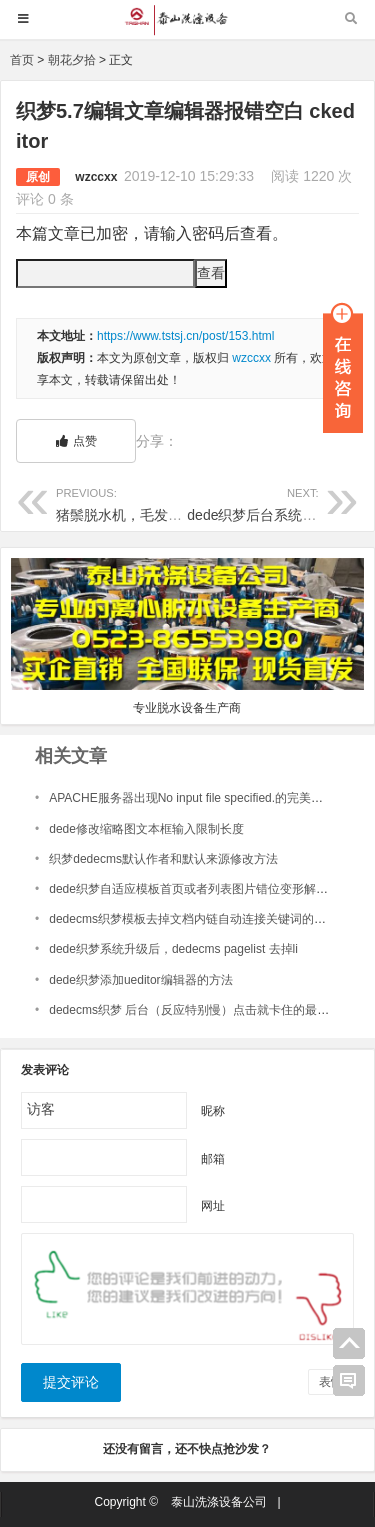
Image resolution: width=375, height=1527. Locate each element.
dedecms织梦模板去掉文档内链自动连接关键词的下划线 (199, 919)
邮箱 (213, 1158)
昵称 (213, 1110)
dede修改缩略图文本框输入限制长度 (146, 829)
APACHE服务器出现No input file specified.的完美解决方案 (204, 798)
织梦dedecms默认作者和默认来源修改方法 (163, 859)
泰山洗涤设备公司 (219, 1502)
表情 (331, 1382)
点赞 (76, 441)
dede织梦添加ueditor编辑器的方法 (140, 980)
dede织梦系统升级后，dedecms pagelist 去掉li (173, 949)
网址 (213, 1205)
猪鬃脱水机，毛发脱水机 (133, 503)
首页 (22, 60)
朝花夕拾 (72, 60)
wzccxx (96, 177)
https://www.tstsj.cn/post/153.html (185, 336)
